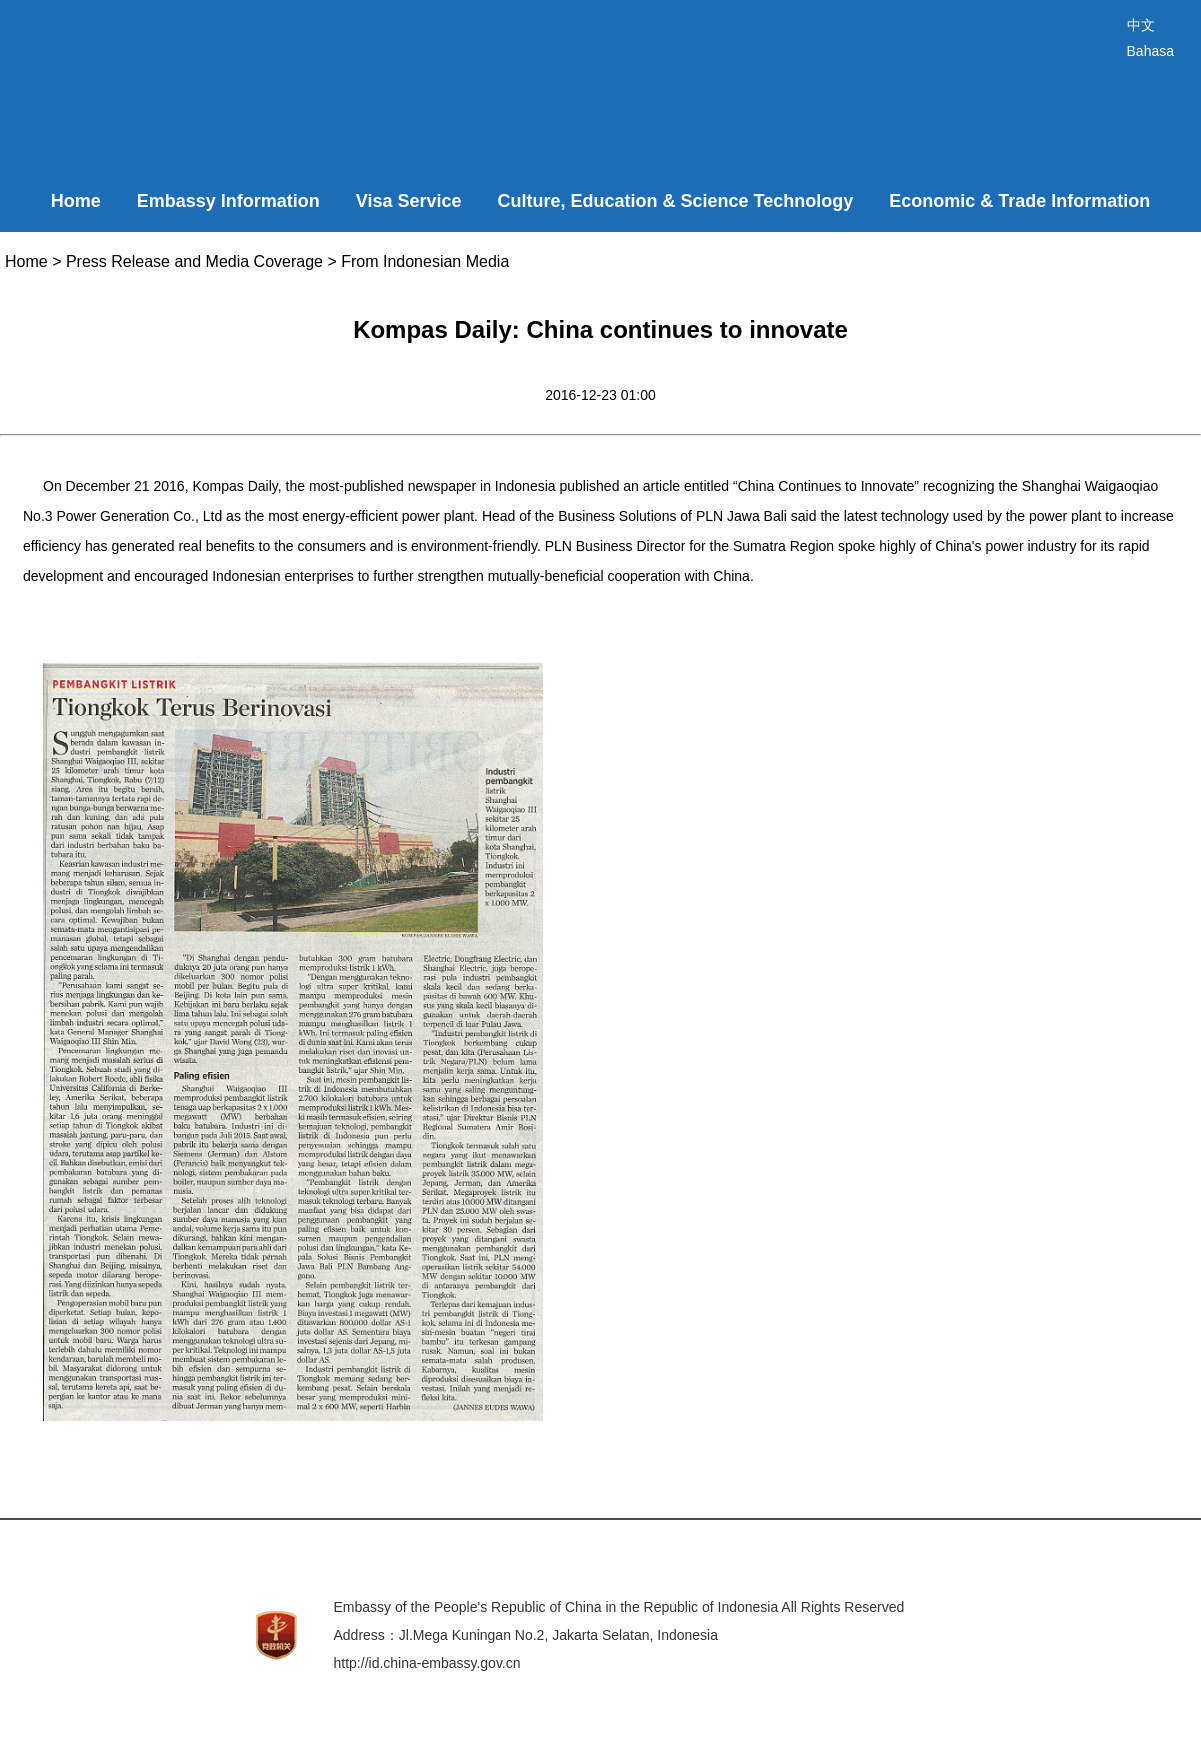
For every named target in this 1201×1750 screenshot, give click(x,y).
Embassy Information (228, 201)
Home (76, 201)
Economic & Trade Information (1019, 201)
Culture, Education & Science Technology (676, 201)
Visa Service (409, 201)
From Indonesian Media (425, 261)
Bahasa (1150, 51)
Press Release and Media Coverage (194, 261)
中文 (1141, 25)
